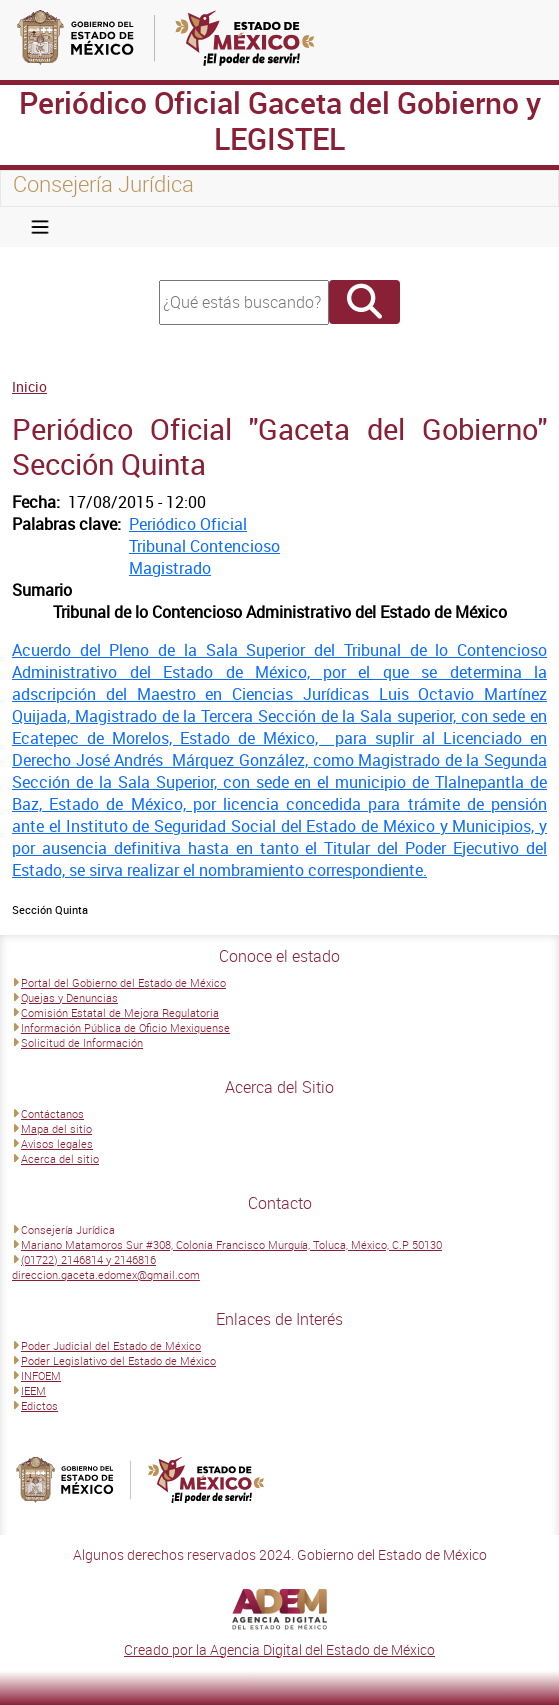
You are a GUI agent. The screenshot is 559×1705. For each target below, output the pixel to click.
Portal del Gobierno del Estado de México (123, 982)
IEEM (33, 1390)
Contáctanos (52, 1113)
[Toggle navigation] (40, 227)
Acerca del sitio (60, 1158)
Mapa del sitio (56, 1128)
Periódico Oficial (188, 524)
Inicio (29, 386)
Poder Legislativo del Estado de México (118, 1360)
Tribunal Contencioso (204, 546)
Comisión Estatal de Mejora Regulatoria (120, 1012)
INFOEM (41, 1375)
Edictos (39, 1405)
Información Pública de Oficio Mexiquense (125, 1027)
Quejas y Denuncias (69, 997)
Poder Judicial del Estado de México (111, 1345)
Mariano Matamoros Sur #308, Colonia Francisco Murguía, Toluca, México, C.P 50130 (231, 1244)
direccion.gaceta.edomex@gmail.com (106, 1274)
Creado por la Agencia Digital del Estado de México (279, 1649)
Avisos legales (57, 1143)
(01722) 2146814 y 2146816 (88, 1259)
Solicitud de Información (82, 1042)
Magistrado (170, 568)
